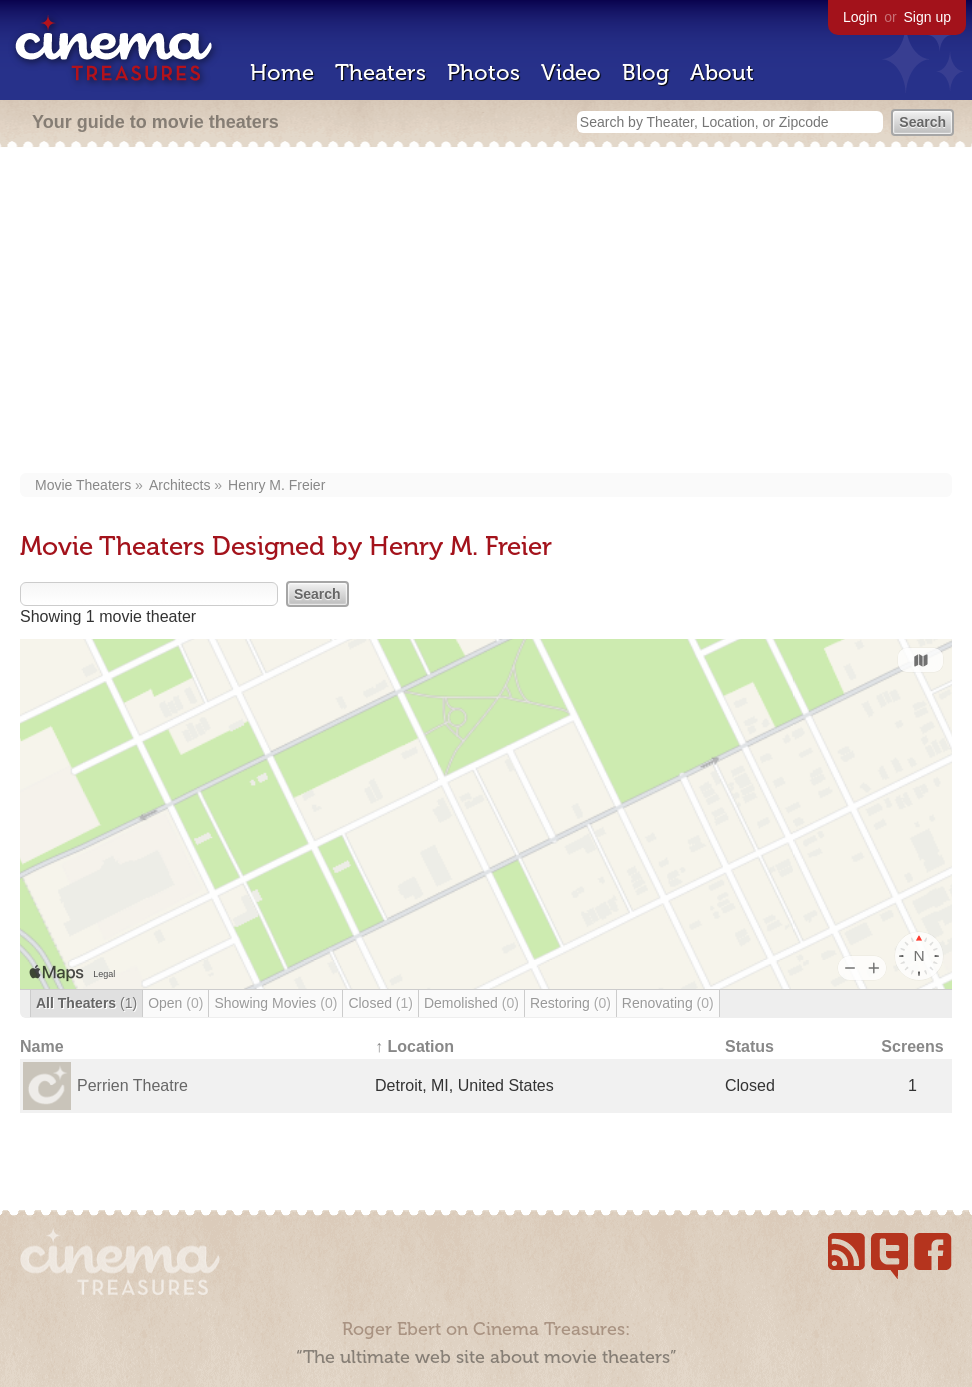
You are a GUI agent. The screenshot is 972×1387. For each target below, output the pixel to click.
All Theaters (86, 1003)
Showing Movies (275, 1003)
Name (42, 1046)
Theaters (380, 72)
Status (749, 1046)
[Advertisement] (486, 312)
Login (860, 17)
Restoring (570, 1003)
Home (282, 72)
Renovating (668, 1003)
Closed (380, 1003)
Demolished (471, 1003)
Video (571, 72)
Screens (912, 1046)
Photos (483, 72)
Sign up (927, 17)
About (722, 72)
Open (175, 1003)
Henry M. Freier (276, 485)
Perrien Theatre (132, 1085)
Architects (179, 485)
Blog (645, 72)
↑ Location (414, 1046)
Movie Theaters (83, 485)
